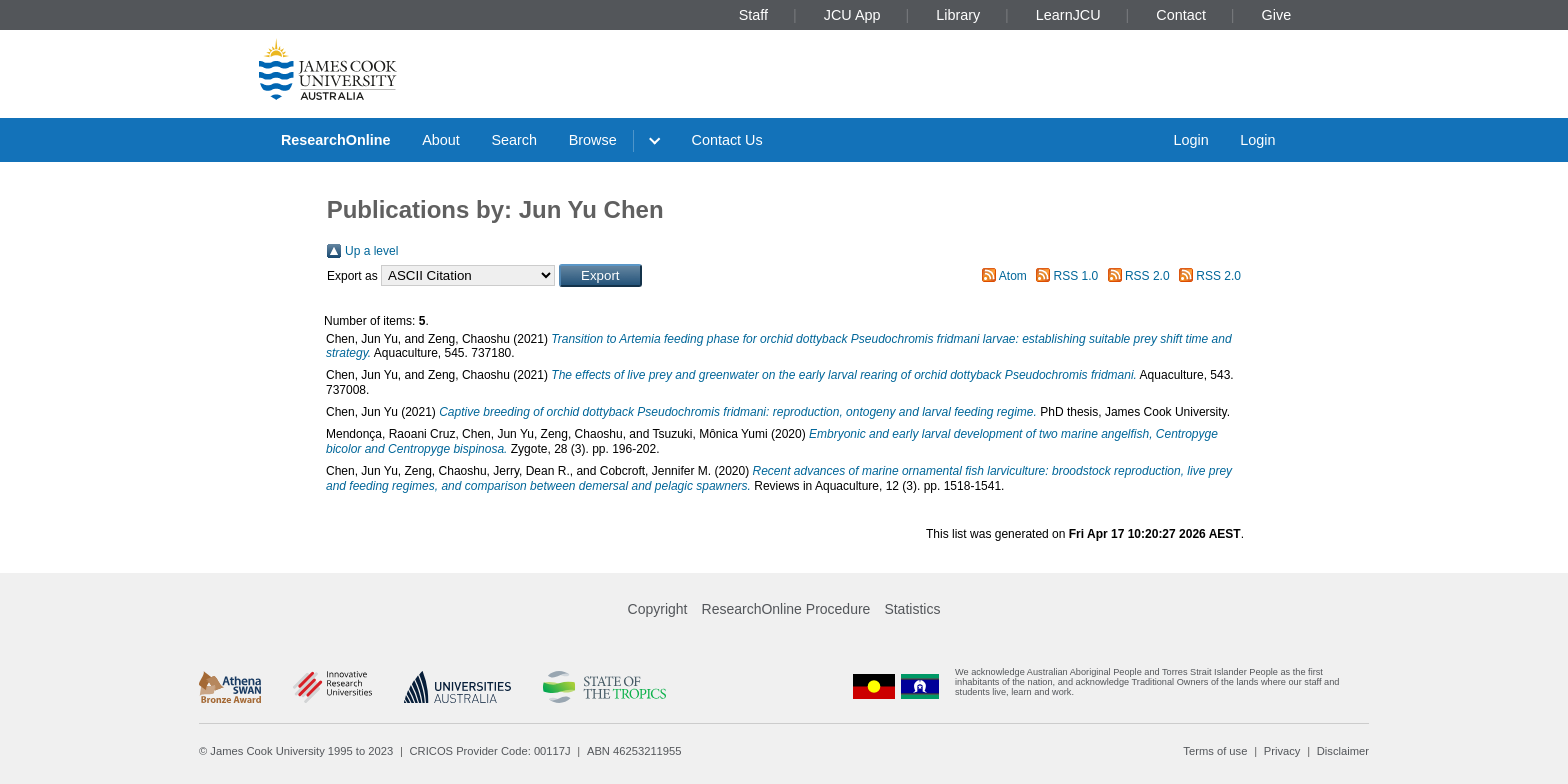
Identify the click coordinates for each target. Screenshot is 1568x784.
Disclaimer (1343, 751)
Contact (1181, 15)
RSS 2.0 (1147, 276)
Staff (753, 15)
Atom (1013, 276)
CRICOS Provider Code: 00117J (490, 751)
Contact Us (727, 140)
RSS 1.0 (1076, 276)
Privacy (1282, 751)
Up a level (371, 251)
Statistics (912, 609)
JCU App (852, 15)
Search (514, 140)
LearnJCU (1068, 15)
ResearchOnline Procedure (786, 609)
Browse (593, 140)
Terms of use (1215, 751)
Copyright (658, 609)
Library (958, 15)
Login (1190, 140)
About (441, 140)
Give (1277, 15)
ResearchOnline (336, 140)
